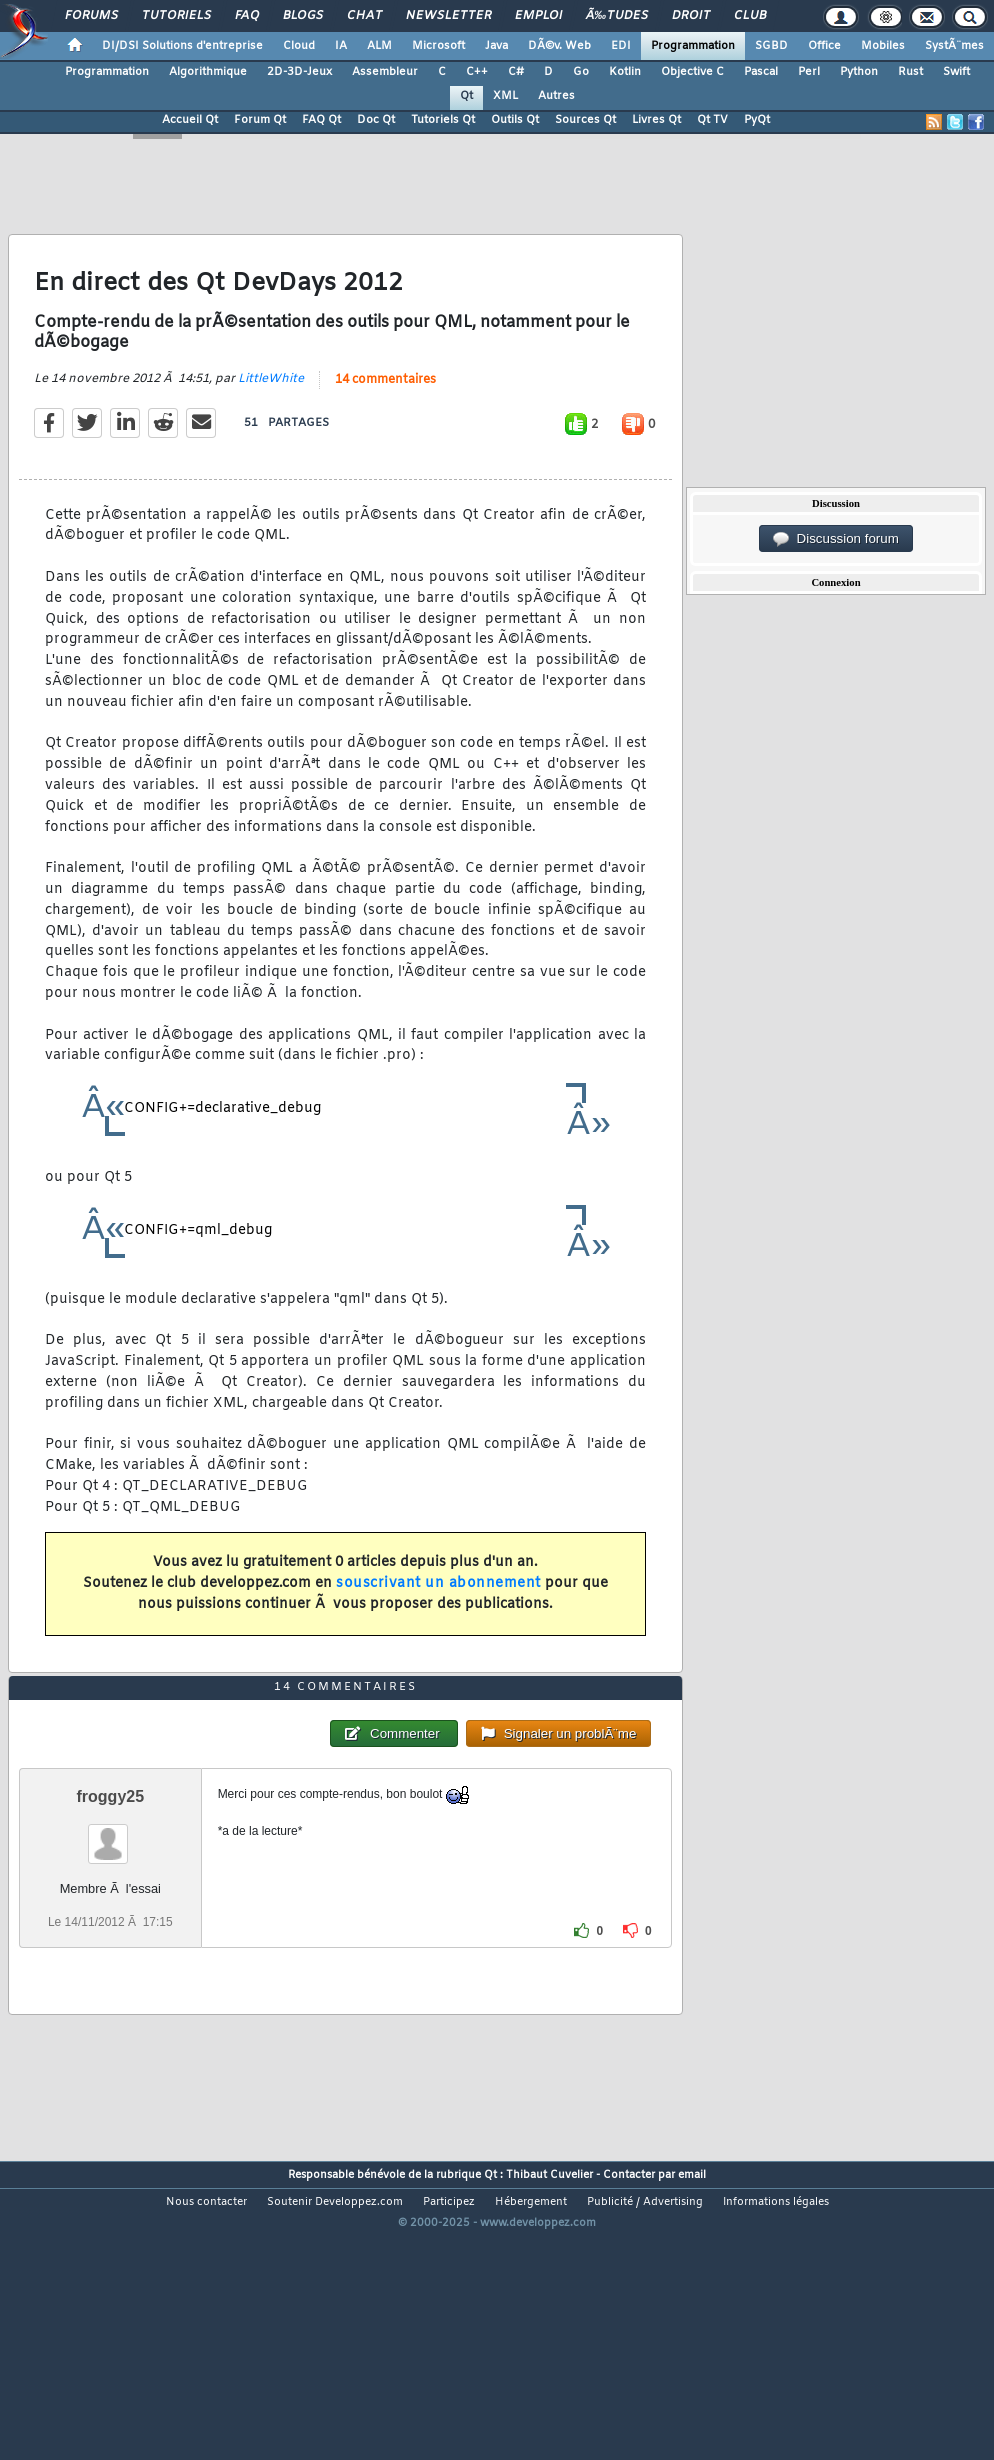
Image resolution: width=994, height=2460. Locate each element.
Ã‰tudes (617, 16)
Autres (556, 96)
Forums (91, 16)
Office (824, 46)
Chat (364, 16)
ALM (379, 46)
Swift (956, 72)
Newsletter (448, 16)
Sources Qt (585, 120)
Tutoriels (176, 16)
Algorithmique (208, 72)
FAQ (247, 16)
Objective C (692, 72)
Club (750, 16)
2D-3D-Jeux (299, 72)
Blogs (303, 16)
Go (581, 72)
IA (341, 46)
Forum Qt (260, 120)
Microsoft (438, 46)
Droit (691, 16)
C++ (477, 72)
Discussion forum (836, 539)
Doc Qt (376, 120)
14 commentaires (385, 420)
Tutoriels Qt (443, 120)
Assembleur (385, 72)
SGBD (771, 46)
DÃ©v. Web (559, 46)
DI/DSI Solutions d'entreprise (182, 46)
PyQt (757, 120)
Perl (809, 72)
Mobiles (883, 46)
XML (505, 96)
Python (859, 72)
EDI (621, 46)
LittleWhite (271, 419)
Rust (910, 72)
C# (516, 72)
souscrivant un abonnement (438, 1623)
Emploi (538, 16)
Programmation (693, 46)
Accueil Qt (190, 120)
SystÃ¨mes (954, 46)
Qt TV (712, 120)
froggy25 (111, 1918)
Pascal (761, 72)
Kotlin (625, 72)
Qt (466, 96)
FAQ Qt (321, 120)
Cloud (299, 46)
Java (496, 46)
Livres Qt (656, 120)
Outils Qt (515, 120)
